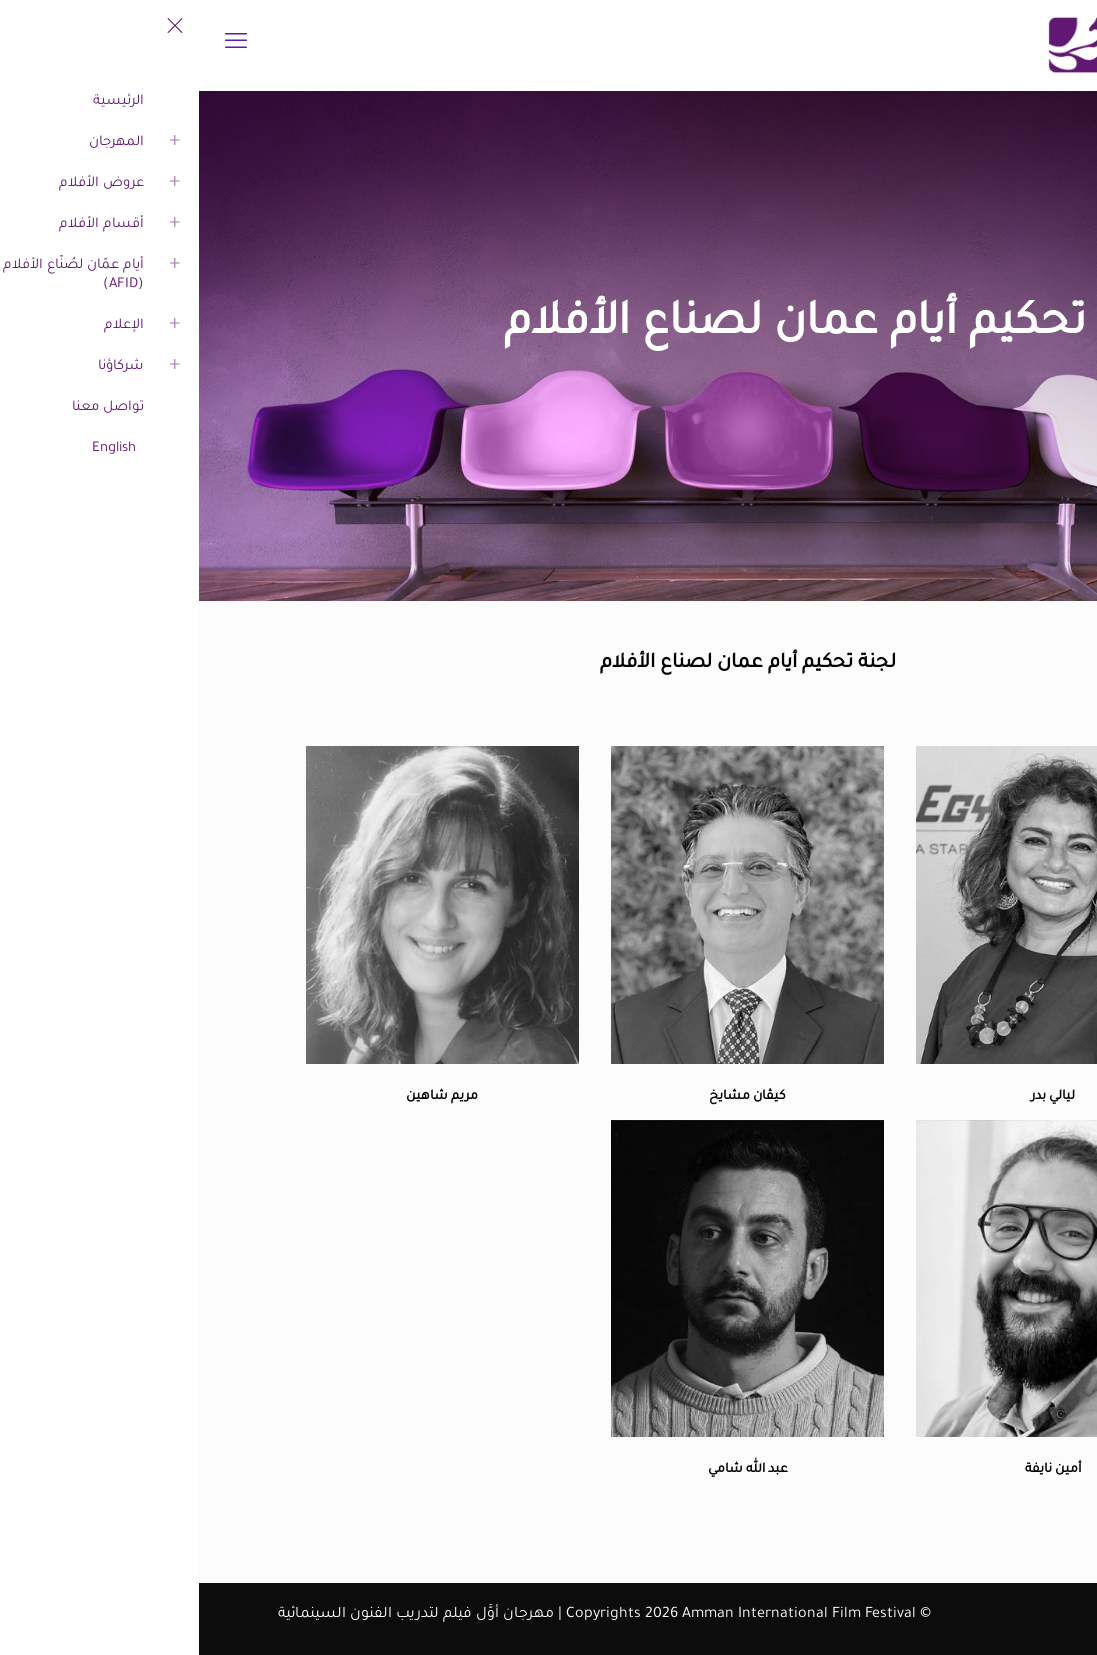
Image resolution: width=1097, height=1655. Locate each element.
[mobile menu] (37, 45)
